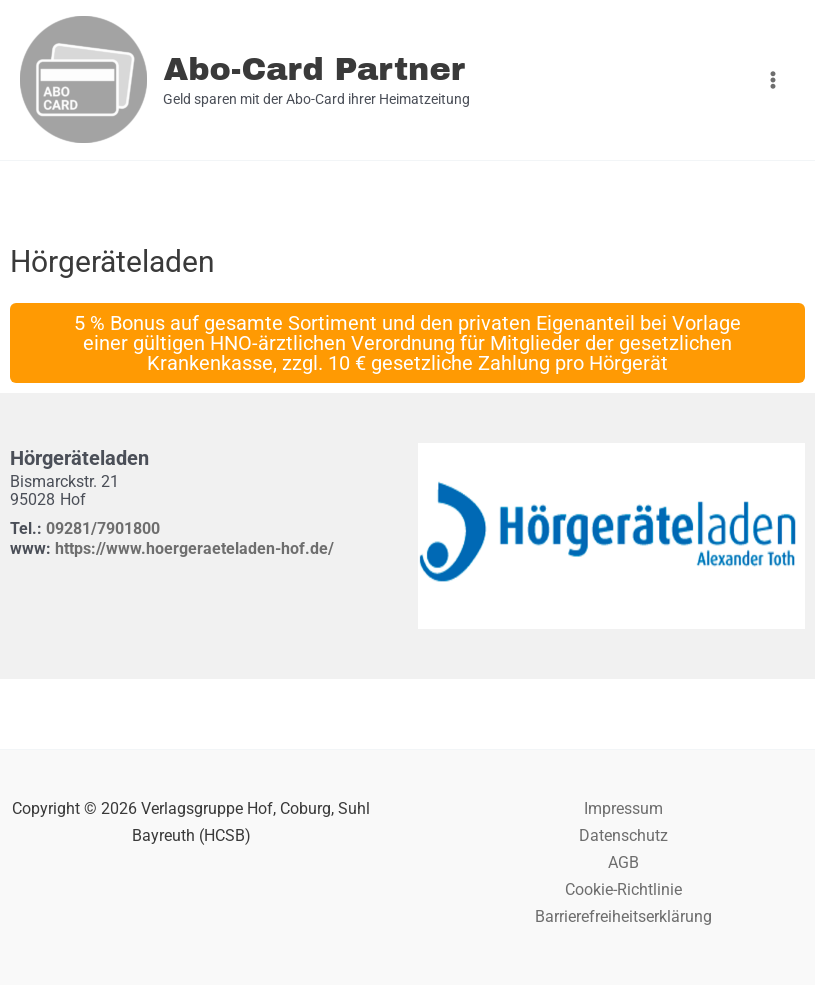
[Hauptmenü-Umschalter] (772, 80)
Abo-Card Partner (313, 69)
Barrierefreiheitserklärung (623, 916)
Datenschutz (623, 835)
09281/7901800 (103, 528)
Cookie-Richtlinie (623, 889)
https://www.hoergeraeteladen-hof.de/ (194, 548)
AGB (623, 862)
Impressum (623, 808)
